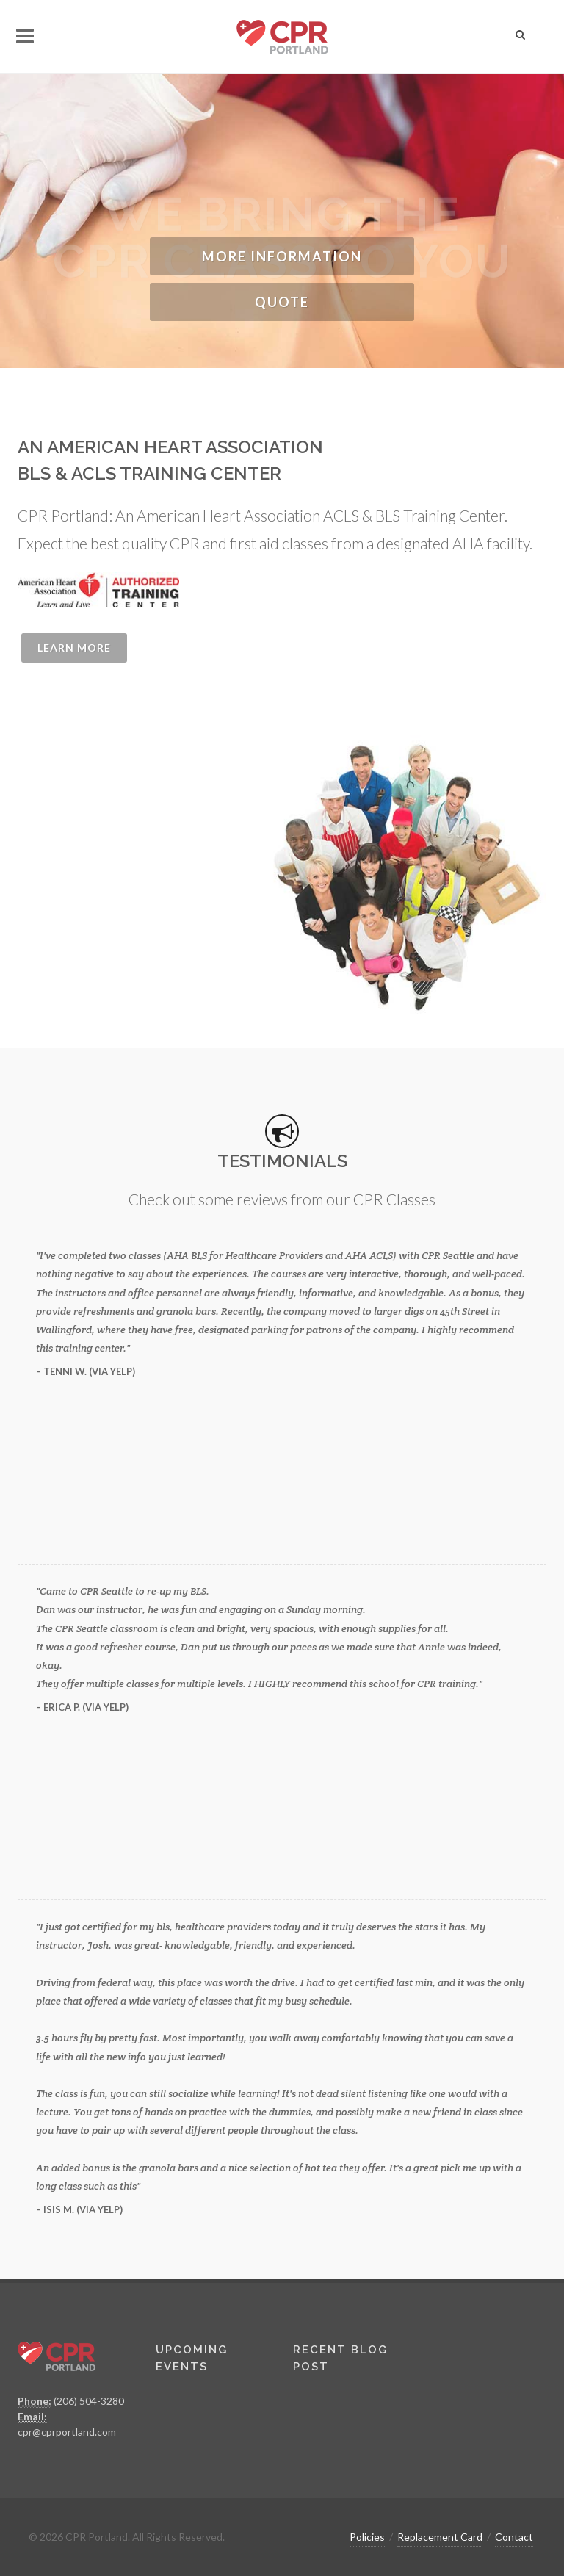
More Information (282, 256)
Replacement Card (439, 2536)
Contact (514, 2536)
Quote (282, 302)
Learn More (74, 647)
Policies (367, 2536)
